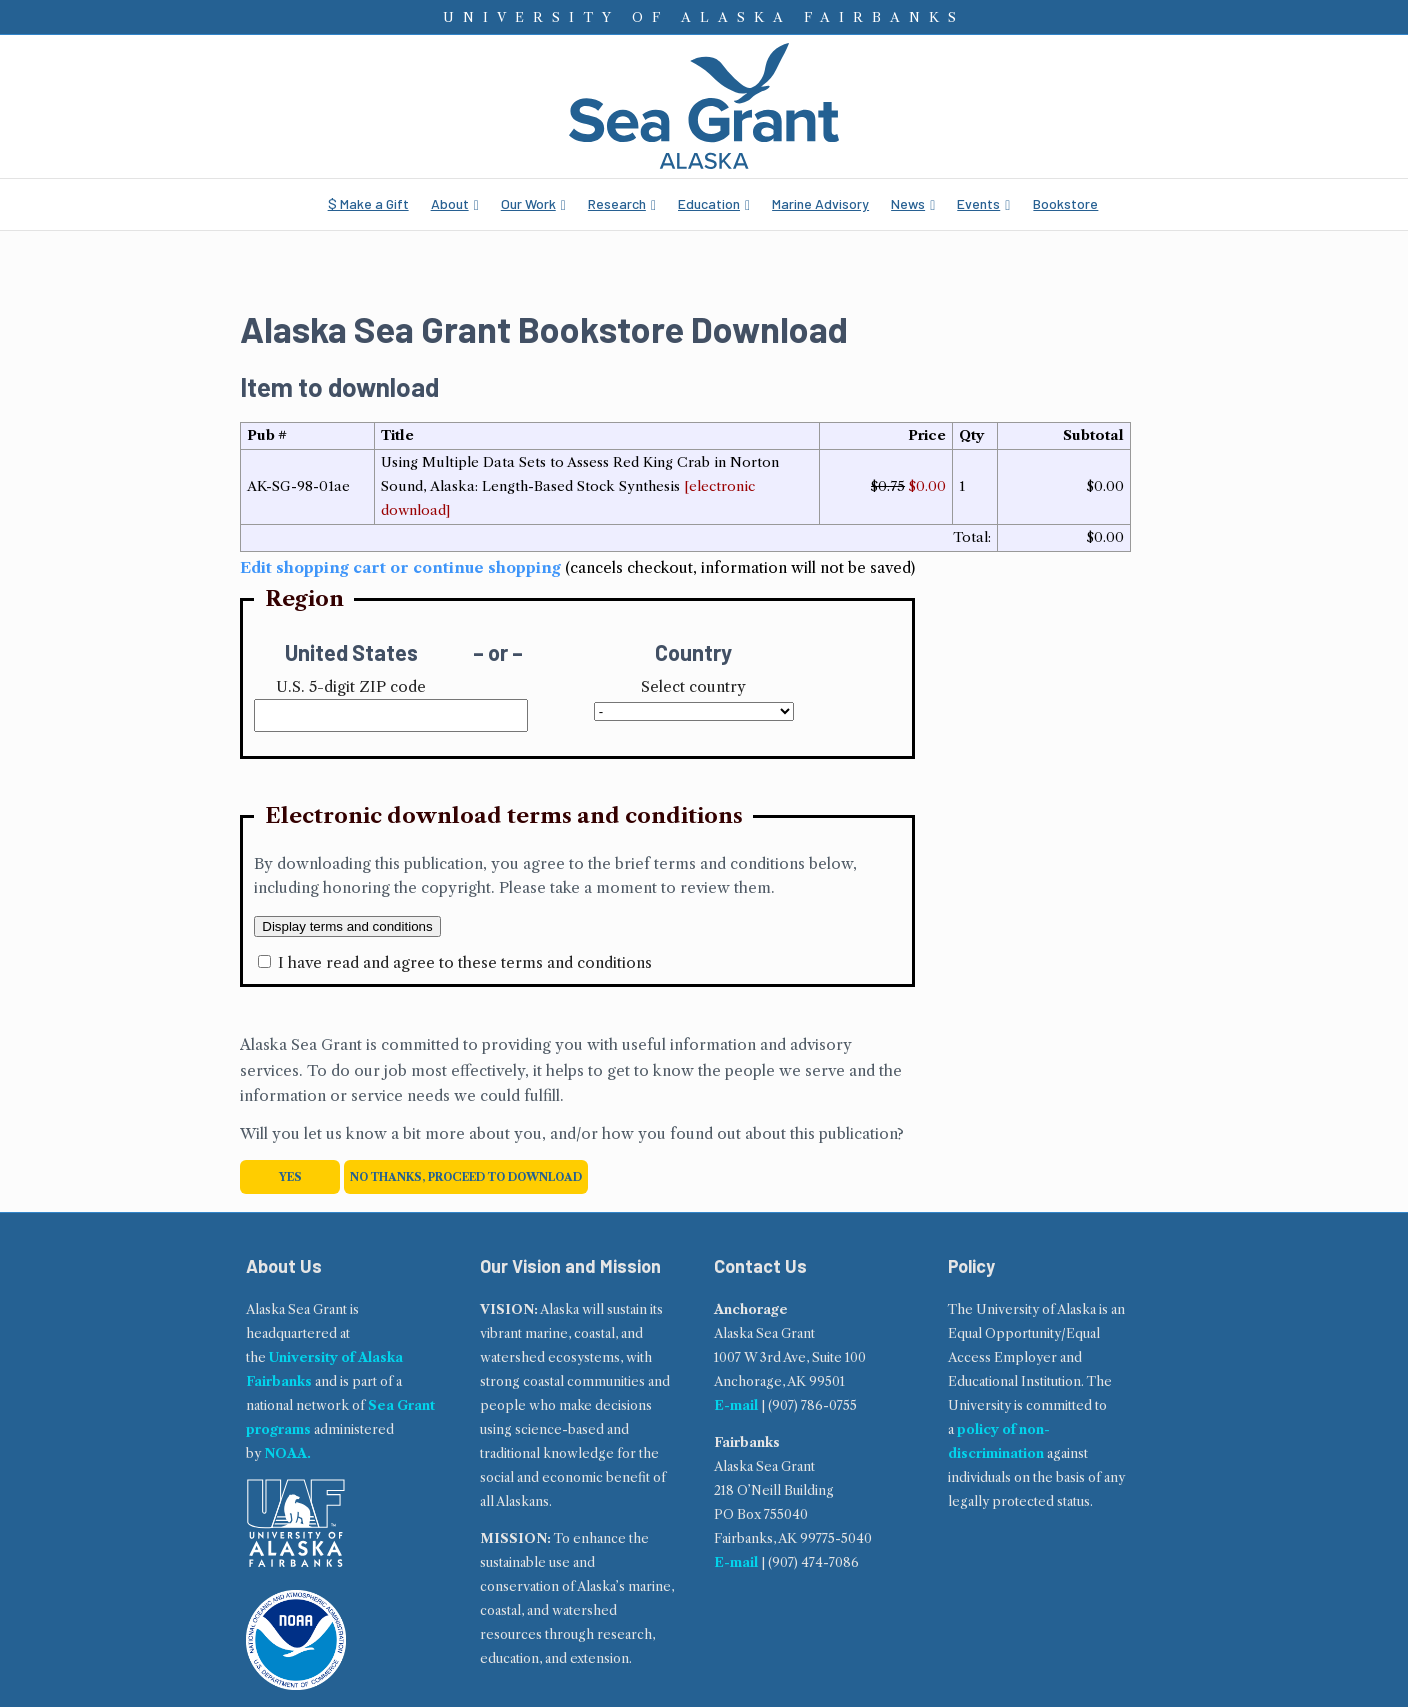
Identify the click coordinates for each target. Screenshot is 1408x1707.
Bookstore (1065, 203)
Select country (693, 686)
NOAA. (287, 1453)
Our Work (528, 203)
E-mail (736, 1405)
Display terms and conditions (347, 926)
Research (617, 203)
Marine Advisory (820, 203)
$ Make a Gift (368, 203)
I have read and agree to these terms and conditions (465, 962)
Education (709, 203)
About (450, 203)
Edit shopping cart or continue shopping (400, 567)
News (908, 203)
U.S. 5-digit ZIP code (351, 686)
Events (978, 203)
